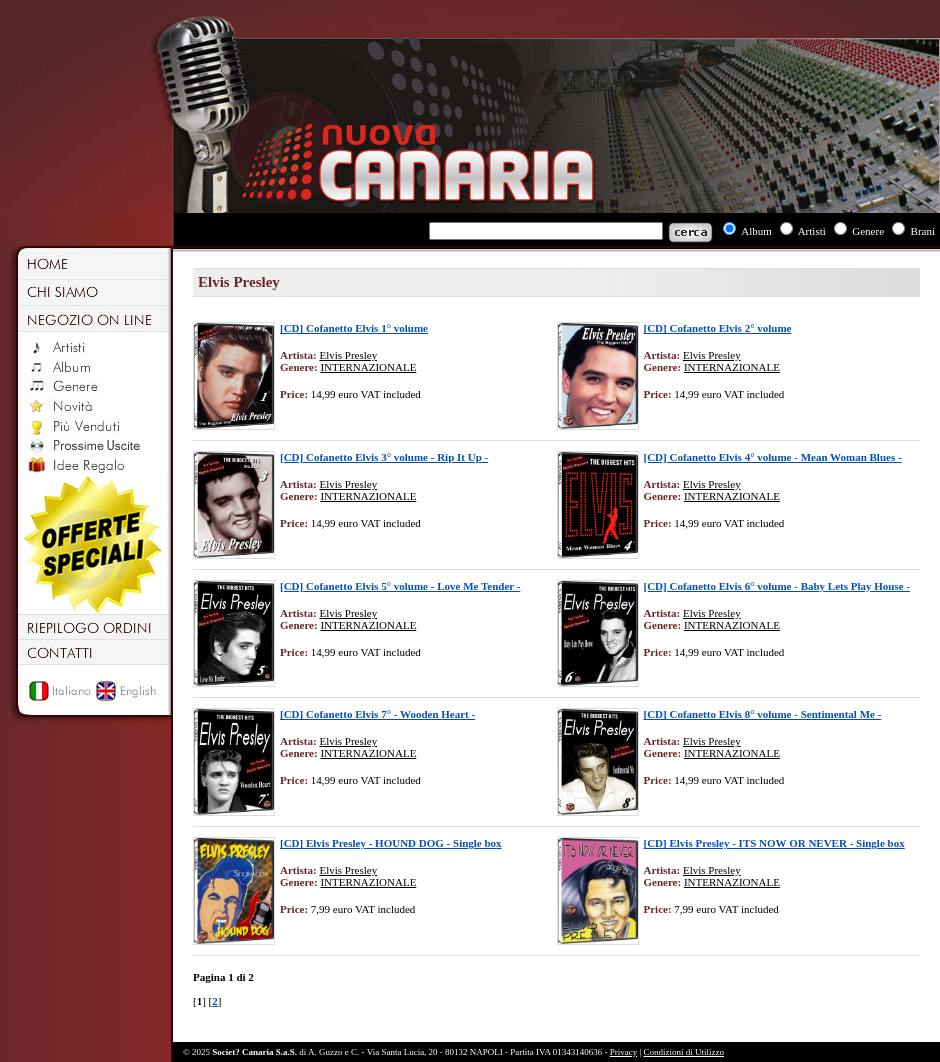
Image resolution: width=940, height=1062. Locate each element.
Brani (923, 231)
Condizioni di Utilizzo (684, 1052)
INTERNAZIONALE (368, 367)
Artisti (812, 231)
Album (756, 231)
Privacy (624, 1052)
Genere (868, 231)
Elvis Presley (348, 355)
